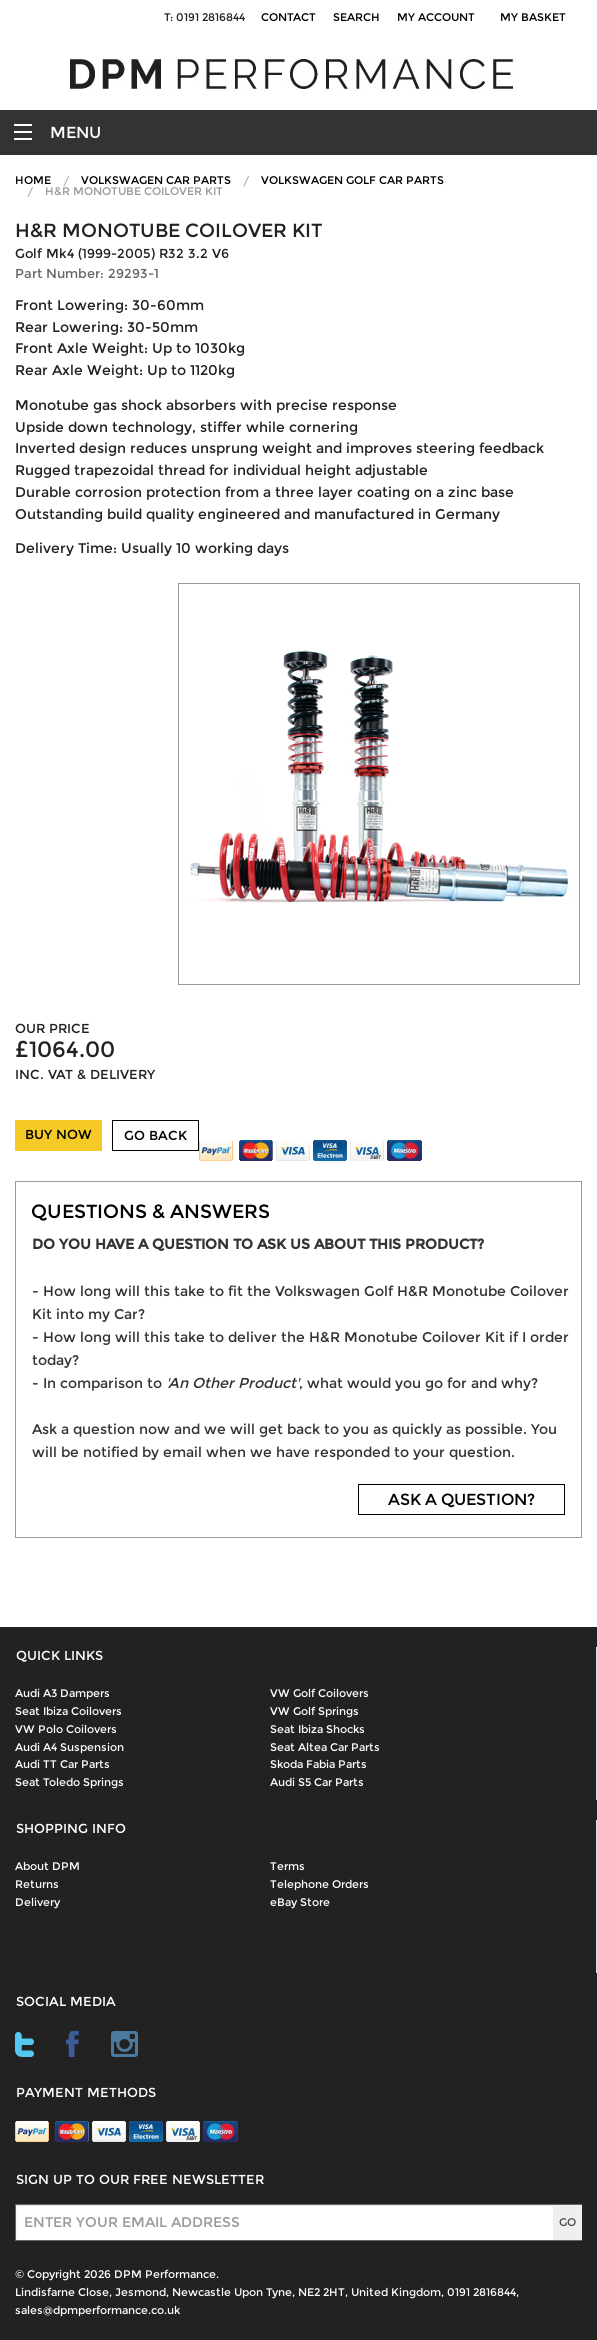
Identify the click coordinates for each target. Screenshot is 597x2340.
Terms (287, 1866)
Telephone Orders (319, 1884)
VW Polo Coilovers (66, 1729)
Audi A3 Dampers (62, 1693)
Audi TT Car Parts (62, 1764)
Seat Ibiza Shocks (317, 1729)
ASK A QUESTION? (461, 1499)
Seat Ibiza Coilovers (68, 1711)
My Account (436, 17)
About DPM (47, 1866)
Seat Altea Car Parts (325, 1747)
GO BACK (155, 1135)
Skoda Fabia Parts (318, 1764)
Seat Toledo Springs (69, 1782)
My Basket (536, 17)
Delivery (37, 1902)
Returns (37, 1884)
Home (33, 180)
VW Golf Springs (314, 1711)
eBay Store (300, 1902)
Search (356, 17)
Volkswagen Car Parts (156, 180)
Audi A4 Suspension (69, 1747)
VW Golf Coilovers (319, 1693)
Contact (288, 17)
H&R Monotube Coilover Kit (134, 191)
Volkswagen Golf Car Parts (352, 180)
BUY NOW (58, 1134)
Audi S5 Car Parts (317, 1782)
